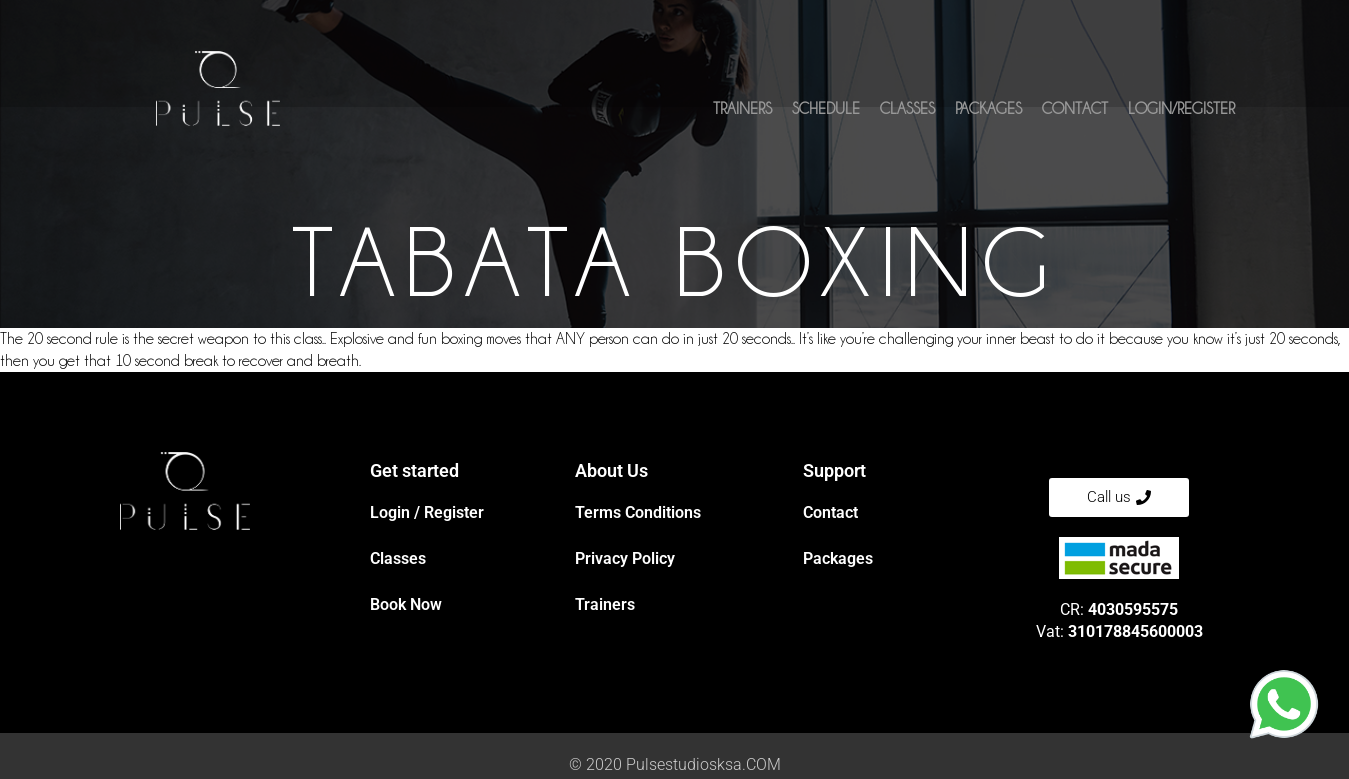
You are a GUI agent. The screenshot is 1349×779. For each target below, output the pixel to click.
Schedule (826, 117)
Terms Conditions (638, 512)
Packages (988, 117)
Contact (1075, 117)
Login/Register (1181, 117)
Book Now (406, 604)
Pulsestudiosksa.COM (703, 764)
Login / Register (427, 512)
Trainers (742, 117)
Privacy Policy (625, 558)
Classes (907, 117)
